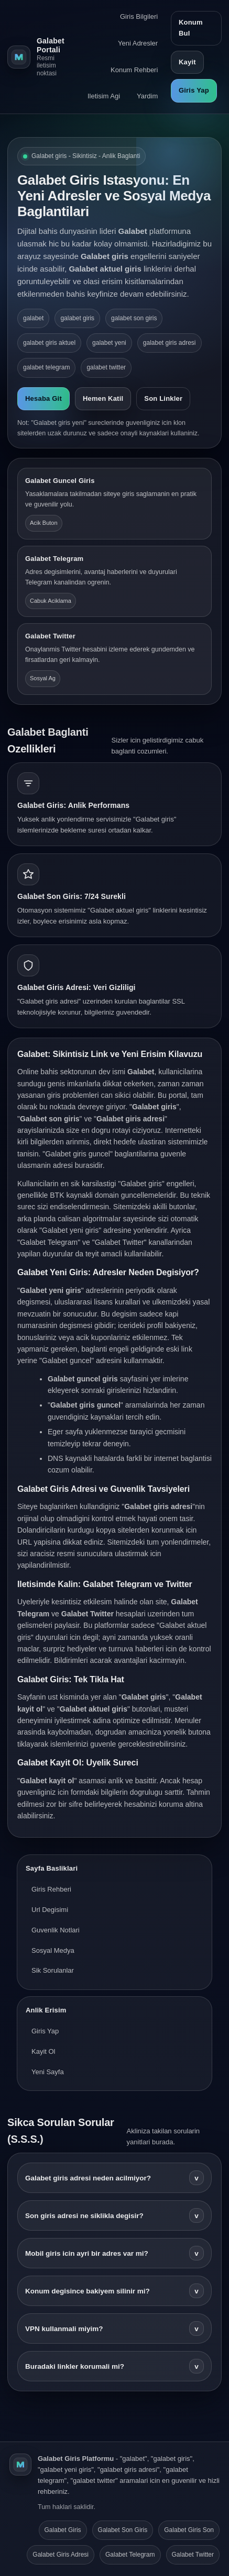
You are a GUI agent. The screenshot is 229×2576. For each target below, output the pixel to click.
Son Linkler (163, 398)
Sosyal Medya (52, 1950)
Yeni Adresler (138, 43)
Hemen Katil (103, 398)
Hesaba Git (43, 398)
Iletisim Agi (104, 96)
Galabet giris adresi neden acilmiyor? (114, 2177)
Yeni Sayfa (47, 2072)
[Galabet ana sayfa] (35, 57)
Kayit (187, 62)
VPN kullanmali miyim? (114, 2328)
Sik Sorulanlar (52, 1970)
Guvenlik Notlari (55, 1930)
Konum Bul (191, 27)
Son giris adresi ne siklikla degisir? (114, 2215)
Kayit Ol (43, 2051)
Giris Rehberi (51, 1889)
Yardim (147, 96)
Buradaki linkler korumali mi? (114, 2366)
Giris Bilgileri (139, 16)
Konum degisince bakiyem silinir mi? (114, 2290)
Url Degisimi (49, 1910)
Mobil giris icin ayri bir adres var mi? (114, 2253)
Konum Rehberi (134, 70)
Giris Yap (194, 90)
